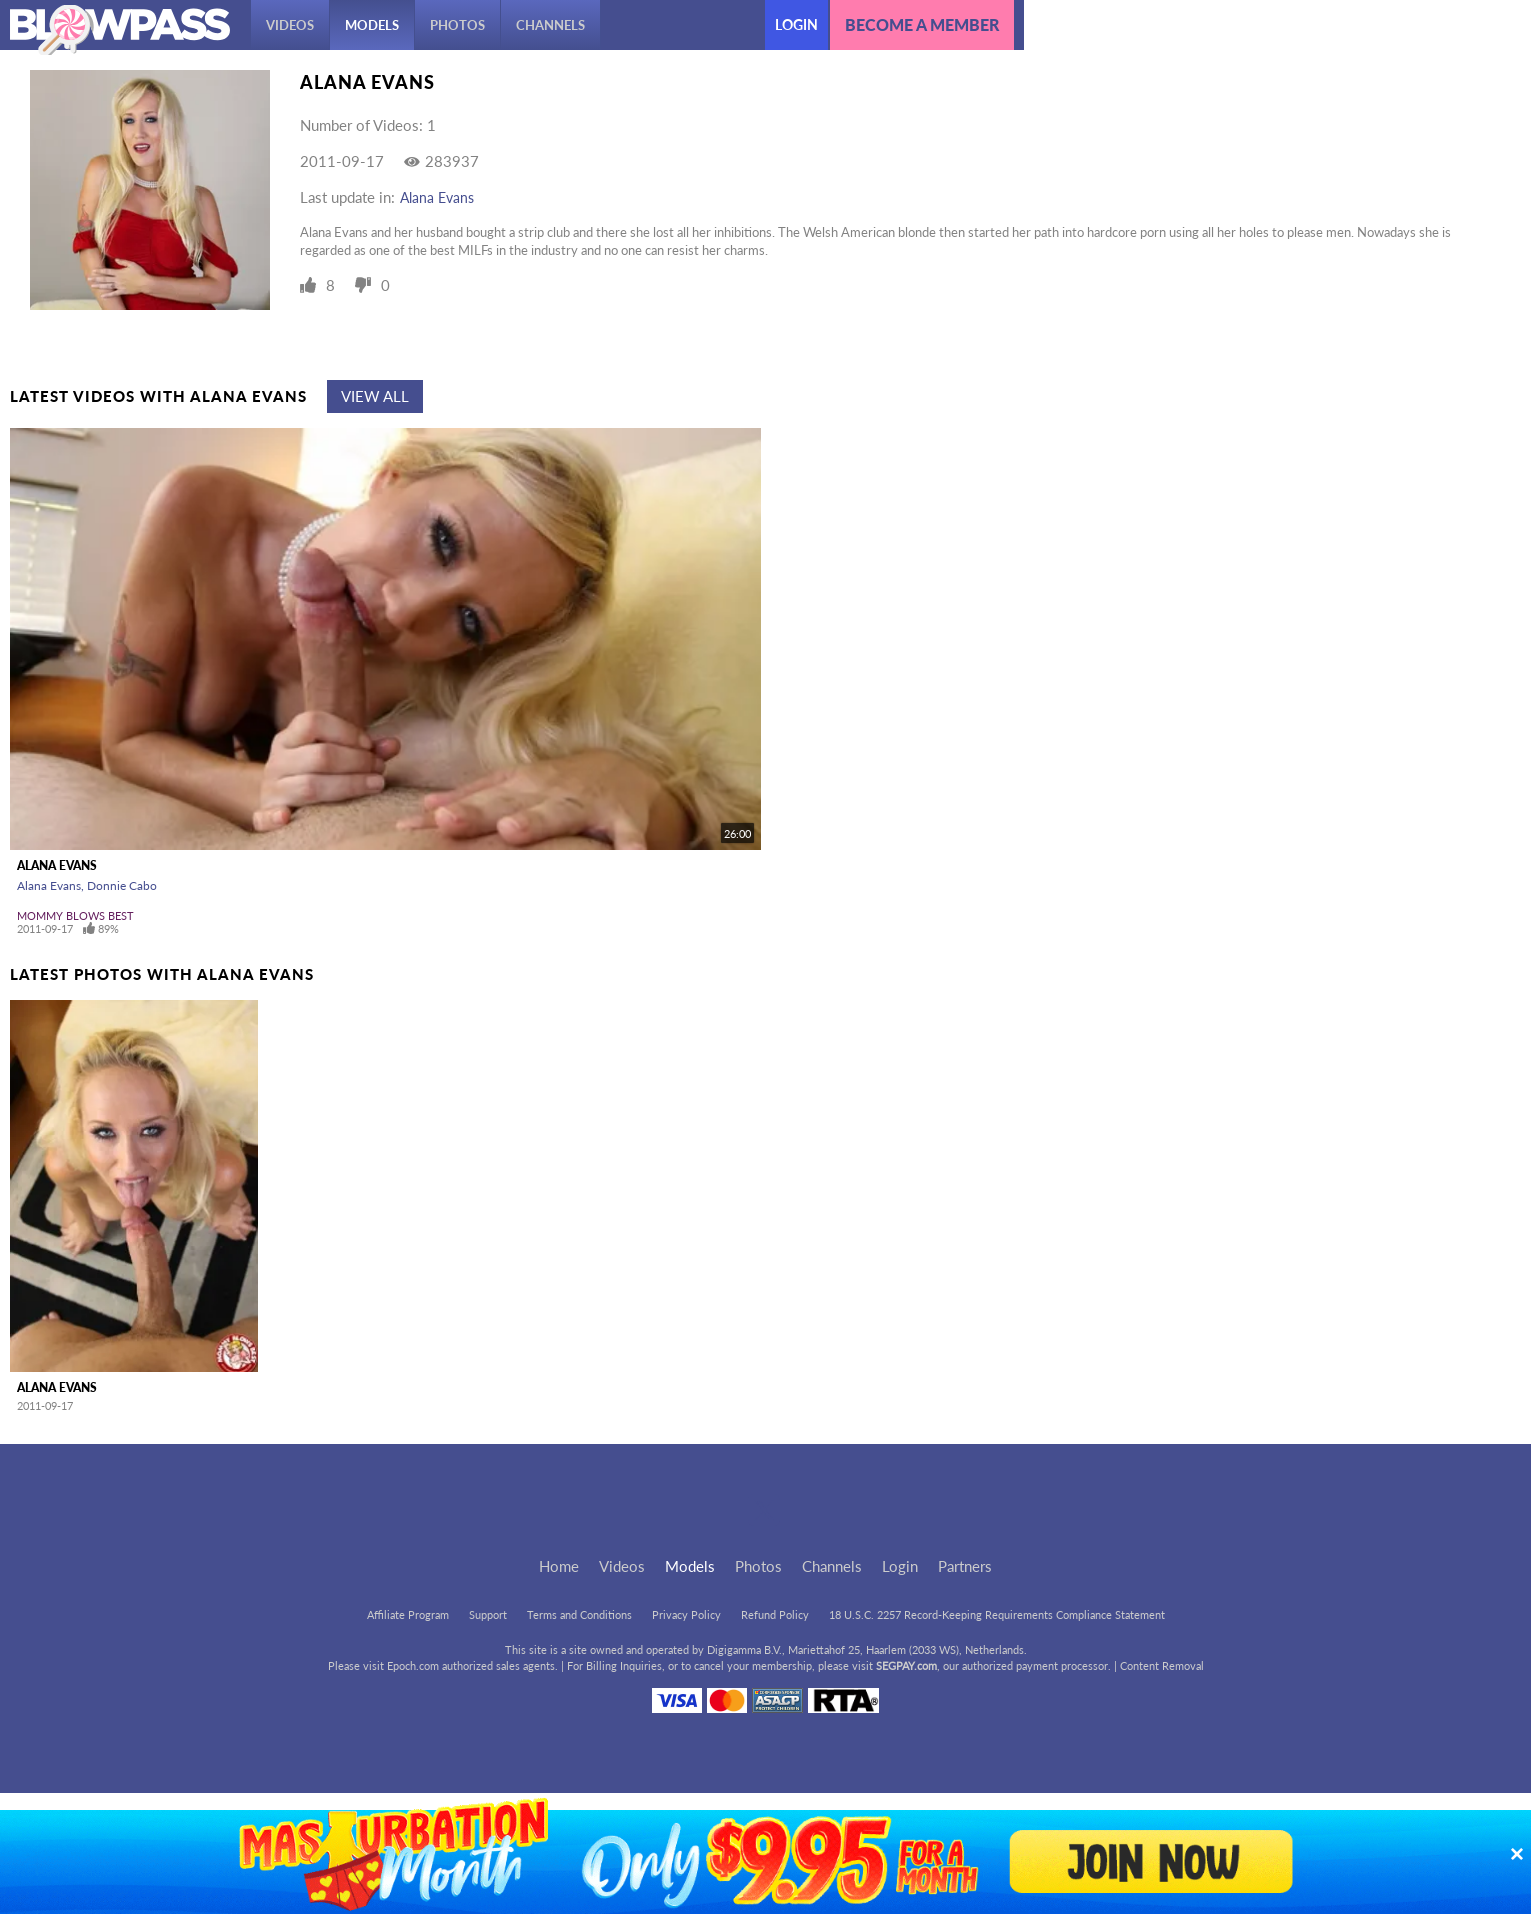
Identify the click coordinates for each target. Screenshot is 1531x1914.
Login (796, 24)
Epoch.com (413, 1665)
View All (375, 396)
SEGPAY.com (906, 1665)
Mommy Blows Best (75, 915)
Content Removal (1162, 1665)
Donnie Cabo (122, 885)
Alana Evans (437, 197)
